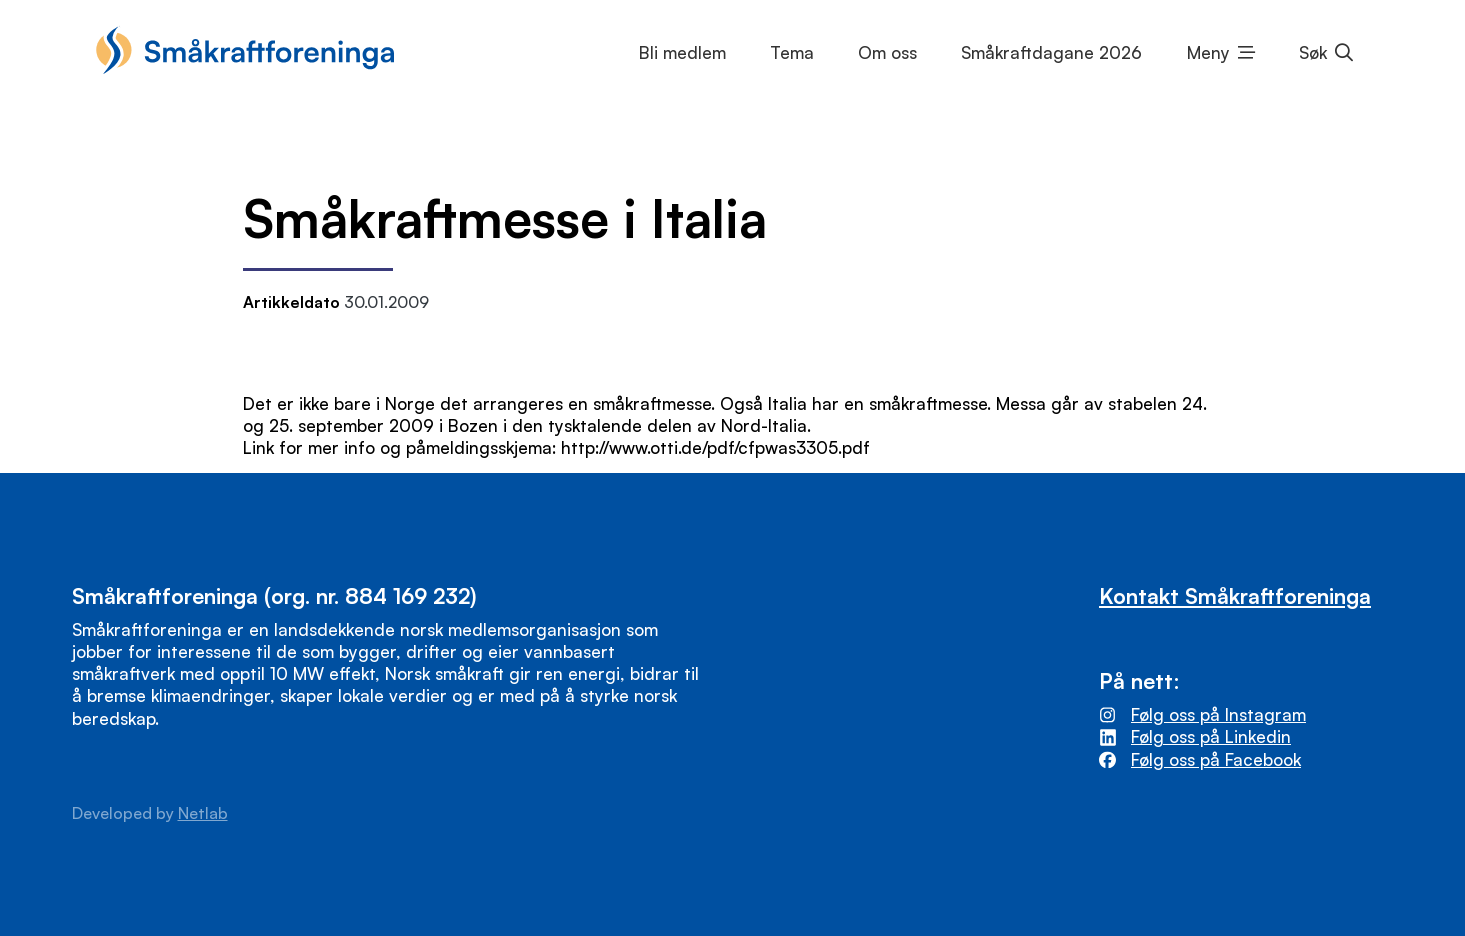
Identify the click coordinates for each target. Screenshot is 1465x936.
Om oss (887, 52)
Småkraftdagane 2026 (1051, 52)
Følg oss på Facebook (1216, 759)
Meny (1208, 52)
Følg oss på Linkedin (1211, 736)
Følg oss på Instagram (1218, 714)
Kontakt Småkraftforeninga (1235, 595)
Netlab (203, 813)
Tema (792, 52)
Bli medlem (682, 52)
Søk (1313, 52)
